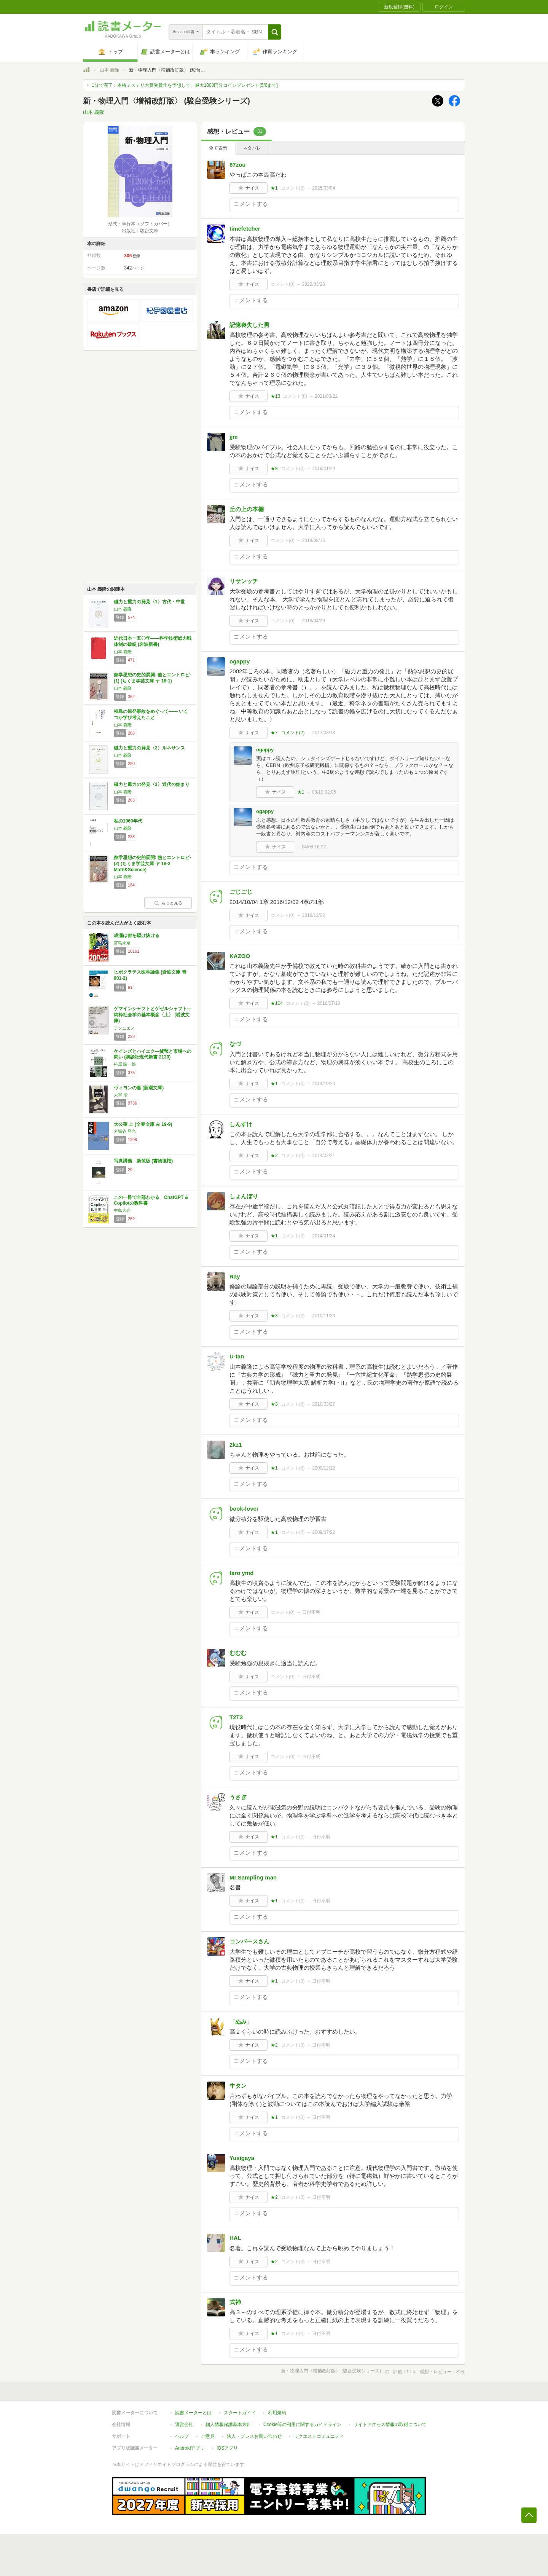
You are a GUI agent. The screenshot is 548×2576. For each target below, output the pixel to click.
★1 (274, 188)
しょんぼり (243, 1196)
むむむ (238, 1653)
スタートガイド (240, 2412)
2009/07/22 (323, 1532)
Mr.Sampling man (253, 1877)
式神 (235, 2302)
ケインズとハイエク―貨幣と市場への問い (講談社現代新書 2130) (152, 1054)
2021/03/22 (326, 396)
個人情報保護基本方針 (228, 2424)
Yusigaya (241, 2158)
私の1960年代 (128, 821)
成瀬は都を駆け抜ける (136, 935)
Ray (234, 1276)
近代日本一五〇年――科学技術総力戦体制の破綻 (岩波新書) (152, 641)
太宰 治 (120, 1094)
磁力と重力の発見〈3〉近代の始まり (152, 784)
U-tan (236, 1356)
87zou (237, 164)
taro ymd (241, 1573)
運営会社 (184, 2424)
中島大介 (122, 1210)
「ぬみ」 (240, 2021)
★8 (274, 468)
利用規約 (277, 2412)
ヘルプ (182, 2436)
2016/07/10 (328, 1003)
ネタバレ (252, 148)
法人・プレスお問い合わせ (254, 2436)
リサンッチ (243, 581)
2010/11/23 (323, 1316)
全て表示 (218, 148)
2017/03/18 (323, 732)
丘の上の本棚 (246, 509)
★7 (274, 732)
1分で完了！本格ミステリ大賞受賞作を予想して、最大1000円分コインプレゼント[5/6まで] (185, 85)
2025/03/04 (323, 188)
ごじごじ (240, 891)
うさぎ (238, 1797)
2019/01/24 (323, 468)
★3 (274, 1315)
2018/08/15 (313, 540)
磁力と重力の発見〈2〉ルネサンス (149, 748)
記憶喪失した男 (249, 325)
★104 (277, 1003)
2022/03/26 (313, 284)
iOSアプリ (227, 2448)
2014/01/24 (323, 1236)
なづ (235, 1044)
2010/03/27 (323, 1404)
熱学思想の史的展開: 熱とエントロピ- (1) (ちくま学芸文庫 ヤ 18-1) (152, 678)
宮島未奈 (122, 942)
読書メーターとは (193, 2412)
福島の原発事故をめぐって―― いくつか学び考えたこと (151, 714)
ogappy (239, 661)
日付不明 (311, 1612)
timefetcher (244, 228)
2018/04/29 (313, 620)
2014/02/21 (323, 1155)
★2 (274, 1155)
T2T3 (236, 1717)
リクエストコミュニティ (319, 2436)
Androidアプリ (189, 2448)
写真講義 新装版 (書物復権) (143, 1161)
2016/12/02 (313, 915)
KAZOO (239, 956)
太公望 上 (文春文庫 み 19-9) (143, 1124)
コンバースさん (249, 1941)
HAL (235, 2238)
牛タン (238, 2085)
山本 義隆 (109, 70)
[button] (274, 32)
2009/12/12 (323, 1468)
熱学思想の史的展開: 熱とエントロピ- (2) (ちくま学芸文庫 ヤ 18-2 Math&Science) (152, 863)
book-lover (244, 1508)
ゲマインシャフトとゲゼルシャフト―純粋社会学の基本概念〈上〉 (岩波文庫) (152, 1014)
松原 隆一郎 (125, 1064)
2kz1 (235, 1444)
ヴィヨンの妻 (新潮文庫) (139, 1087)
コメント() (293, 188)
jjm (233, 437)
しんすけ (240, 1124)
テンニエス (124, 1028)
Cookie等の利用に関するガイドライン (302, 2424)
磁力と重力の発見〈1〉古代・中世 (149, 601)
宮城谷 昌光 (125, 1131)
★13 (275, 396)
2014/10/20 (323, 1083)
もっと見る (168, 902)
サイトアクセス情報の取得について (390, 2424)
